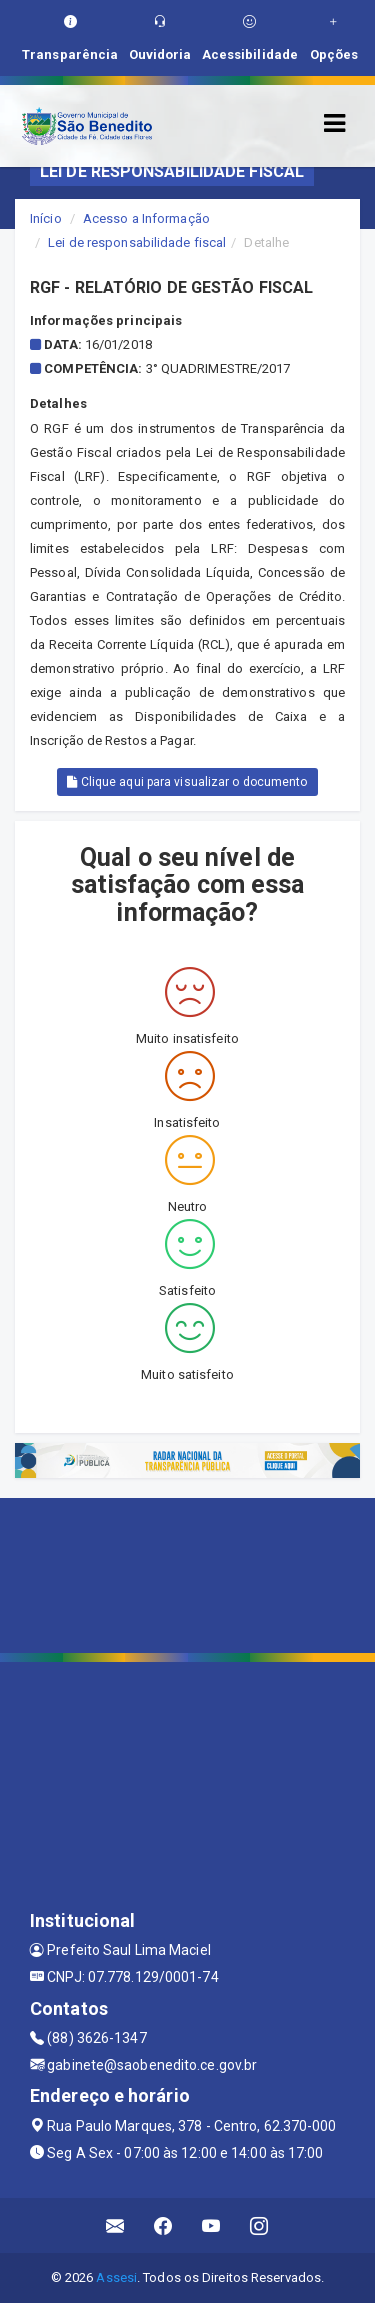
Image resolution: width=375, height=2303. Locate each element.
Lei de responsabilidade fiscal (137, 242)
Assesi (116, 2277)
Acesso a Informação (146, 218)
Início (46, 218)
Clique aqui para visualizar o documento (187, 782)
